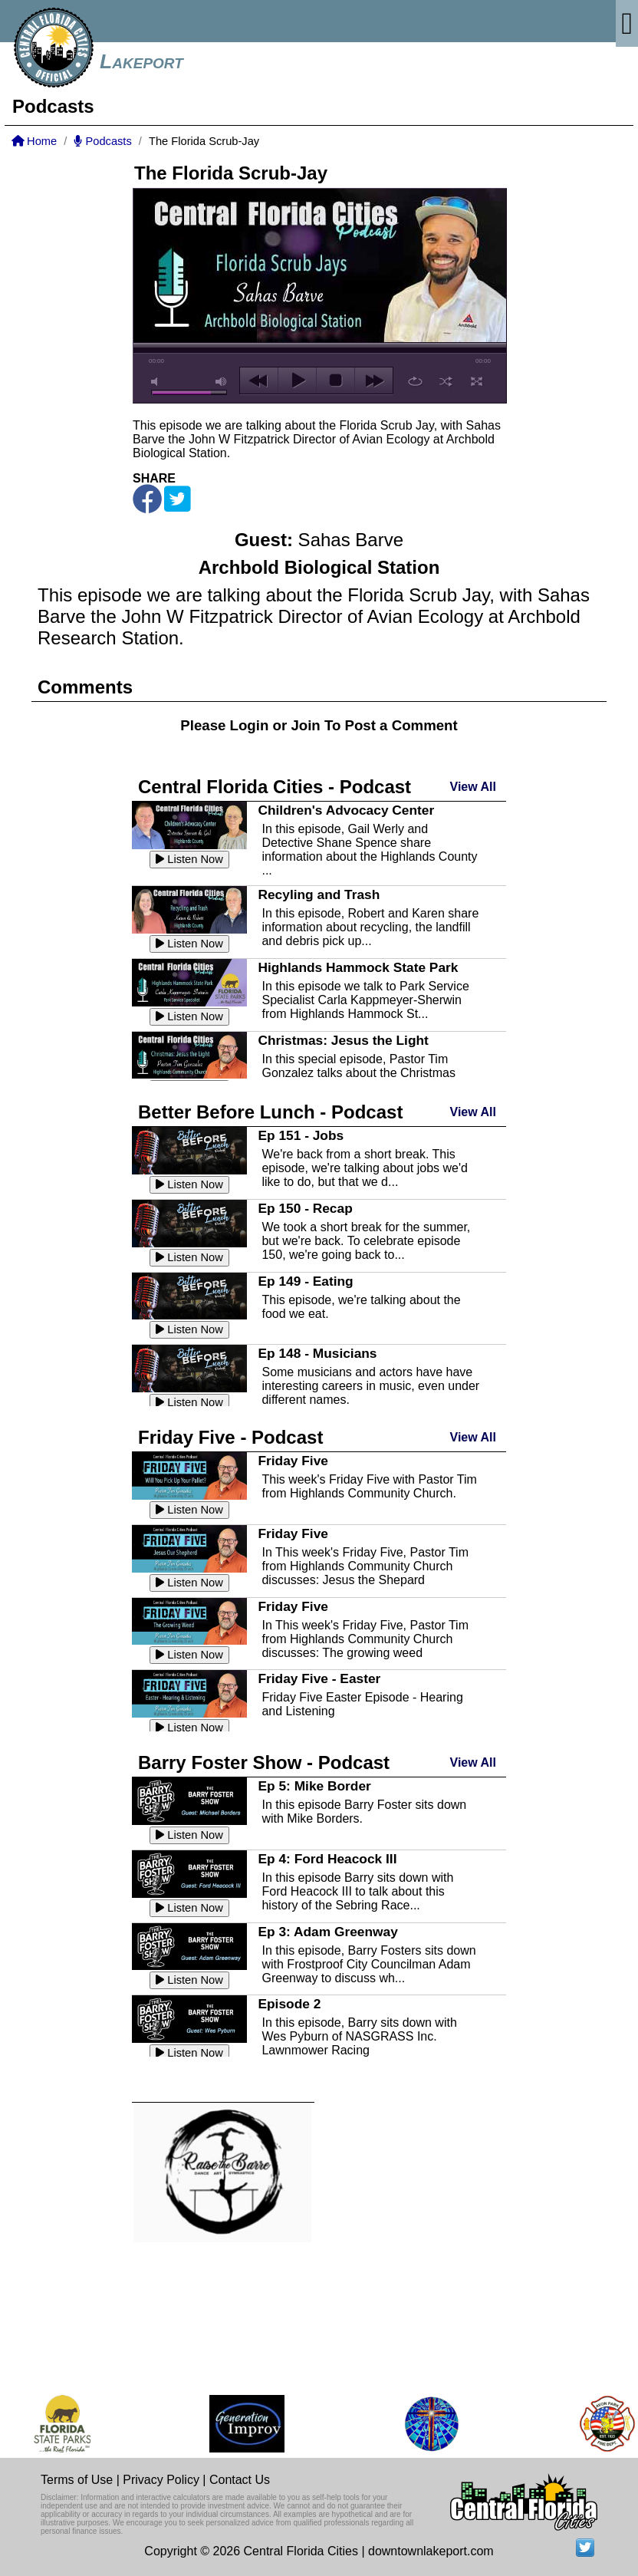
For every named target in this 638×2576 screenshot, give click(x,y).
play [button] (297, 380)
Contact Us (239, 2479)
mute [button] (157, 381)
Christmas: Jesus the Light (343, 1040)
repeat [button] (415, 381)
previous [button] (259, 380)
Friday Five (293, 1460)
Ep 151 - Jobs (301, 1135)
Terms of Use (77, 2479)
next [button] (374, 380)
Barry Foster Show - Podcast (264, 1762)
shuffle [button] (445, 381)
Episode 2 (289, 2003)
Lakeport (141, 61)
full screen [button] (476, 381)
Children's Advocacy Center (346, 810)
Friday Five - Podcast (230, 1437)
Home (34, 141)
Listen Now (189, 859)
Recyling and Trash (319, 894)
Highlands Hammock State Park (358, 967)
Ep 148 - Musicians (317, 1353)
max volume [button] (221, 381)
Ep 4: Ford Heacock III (327, 1858)
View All (473, 786)
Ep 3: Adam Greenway (327, 1931)
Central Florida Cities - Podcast (274, 786)
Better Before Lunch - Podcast (270, 1112)
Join (305, 725)
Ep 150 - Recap (305, 1208)
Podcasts (102, 141)
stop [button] (335, 380)
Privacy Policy (161, 2479)
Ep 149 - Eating (305, 1281)
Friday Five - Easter (319, 1678)
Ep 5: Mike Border (314, 1786)
